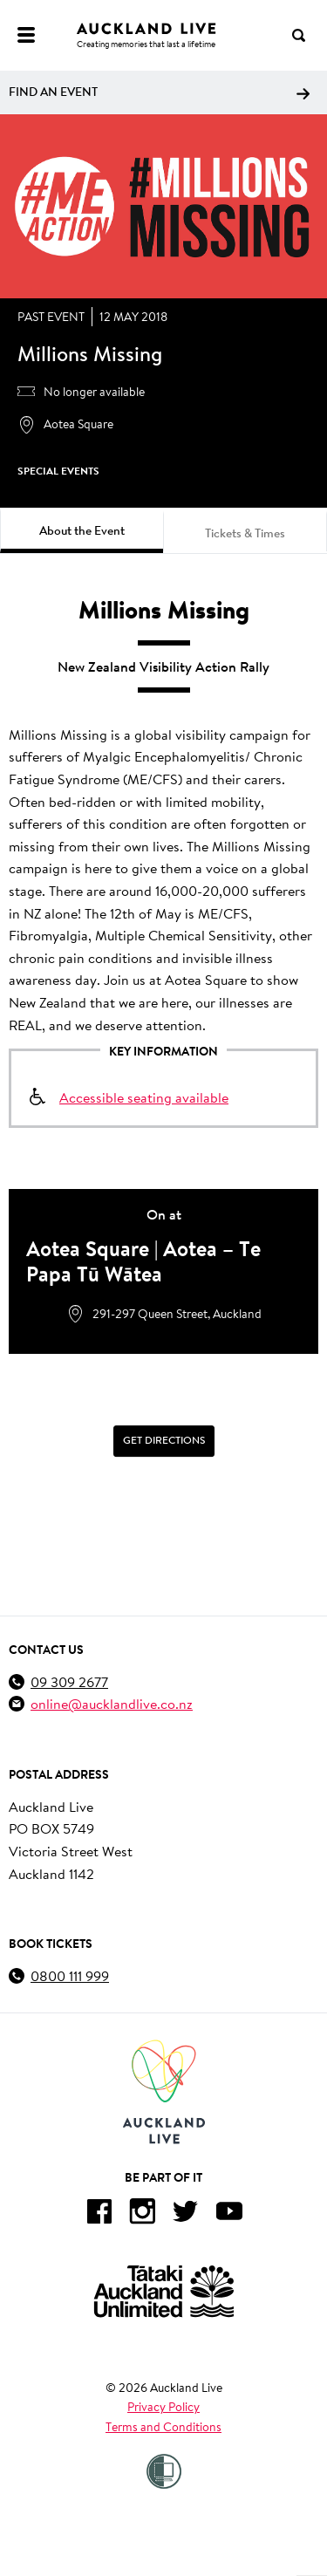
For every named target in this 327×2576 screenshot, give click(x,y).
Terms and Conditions (163, 2427)
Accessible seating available (143, 1097)
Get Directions (164, 1440)
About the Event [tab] (82, 530)
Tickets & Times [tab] (245, 533)
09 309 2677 (69, 1681)
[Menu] (26, 34)
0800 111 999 (70, 1975)
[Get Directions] (163, 1441)
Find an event (159, 91)
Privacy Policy (163, 2407)
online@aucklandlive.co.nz (112, 1703)
